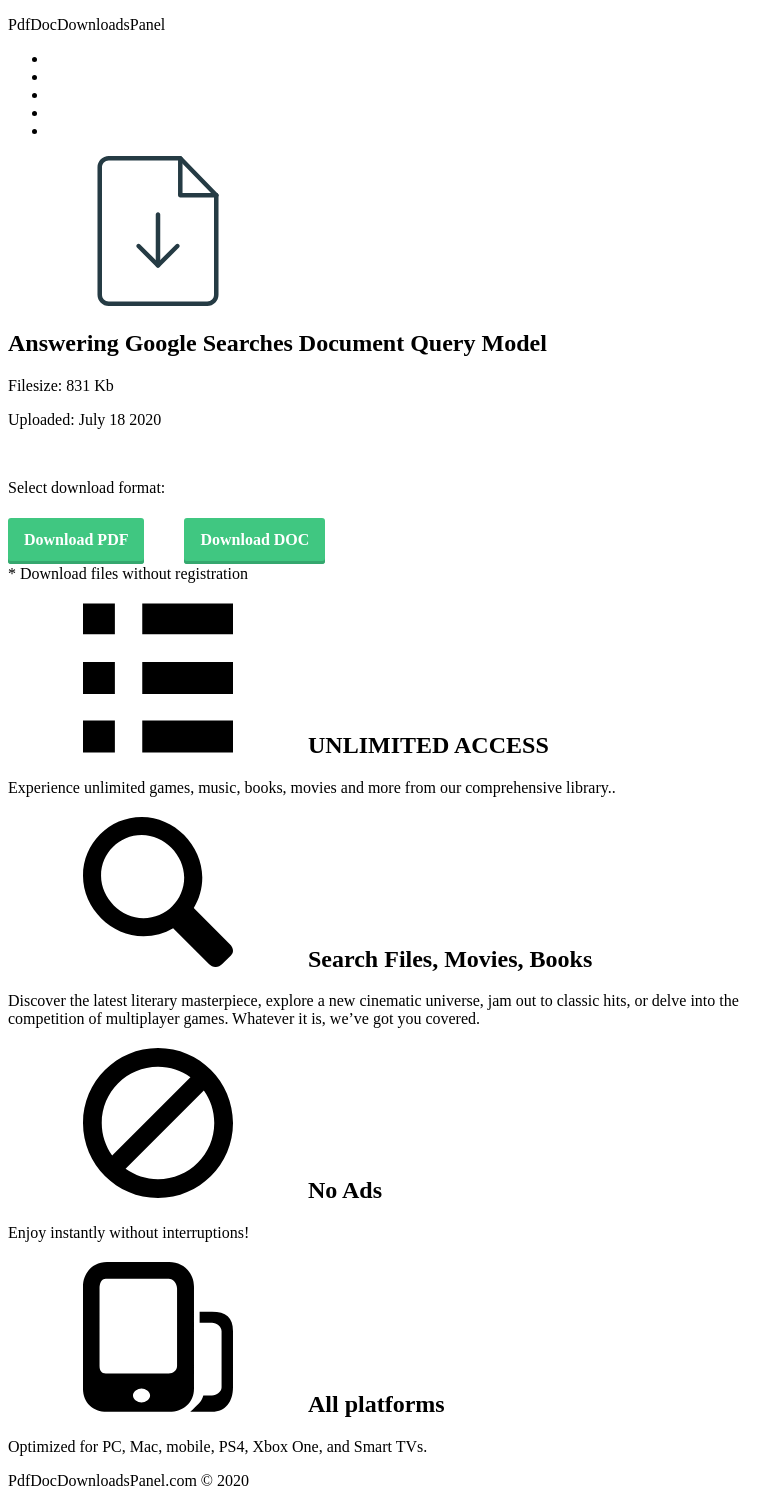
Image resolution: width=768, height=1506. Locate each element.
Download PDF (76, 539)
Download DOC (254, 539)
